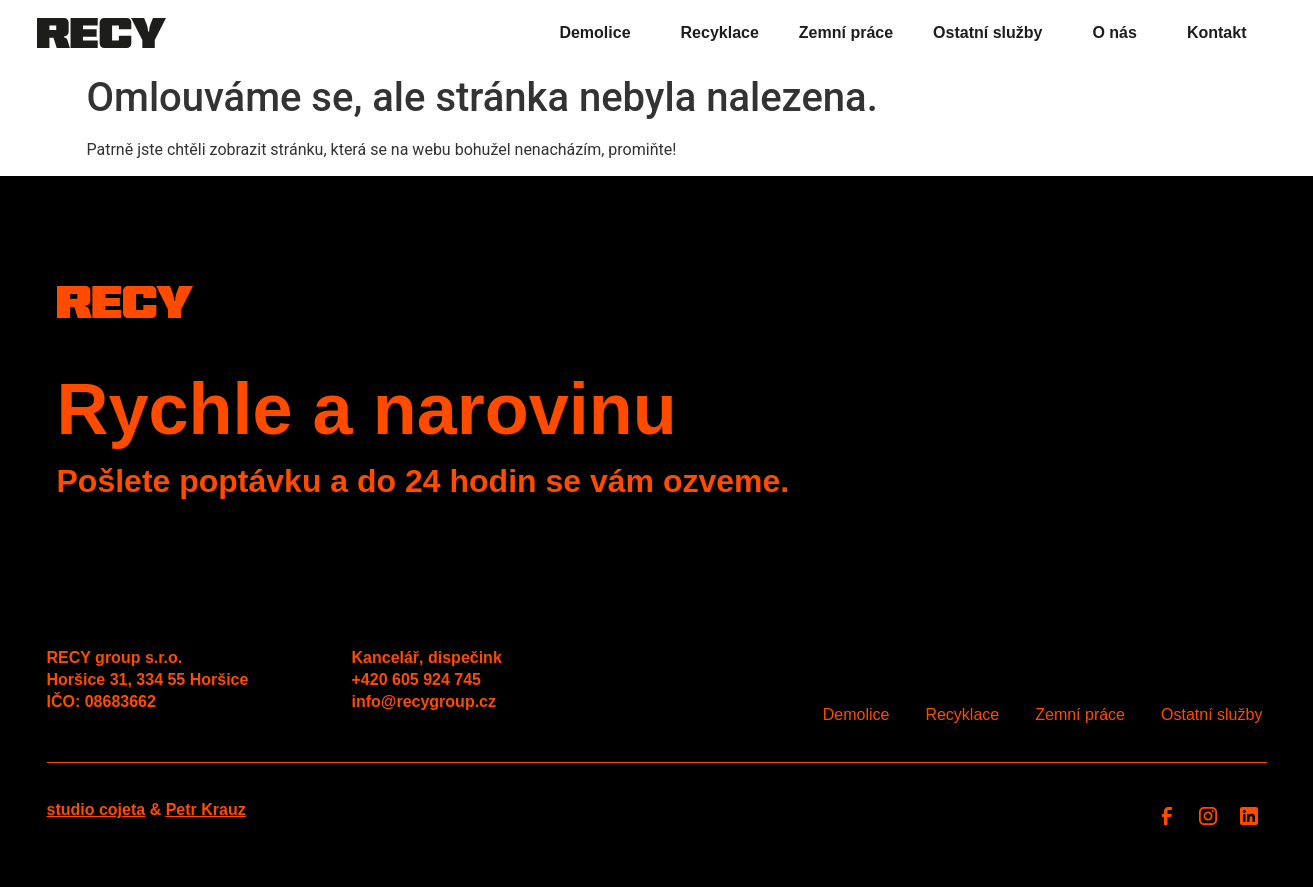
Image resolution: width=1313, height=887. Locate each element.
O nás (1119, 33)
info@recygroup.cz (424, 701)
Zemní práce (846, 32)
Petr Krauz (206, 809)
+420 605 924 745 (416, 679)
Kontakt (1217, 32)
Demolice (599, 33)
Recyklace (720, 32)
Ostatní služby (992, 33)
